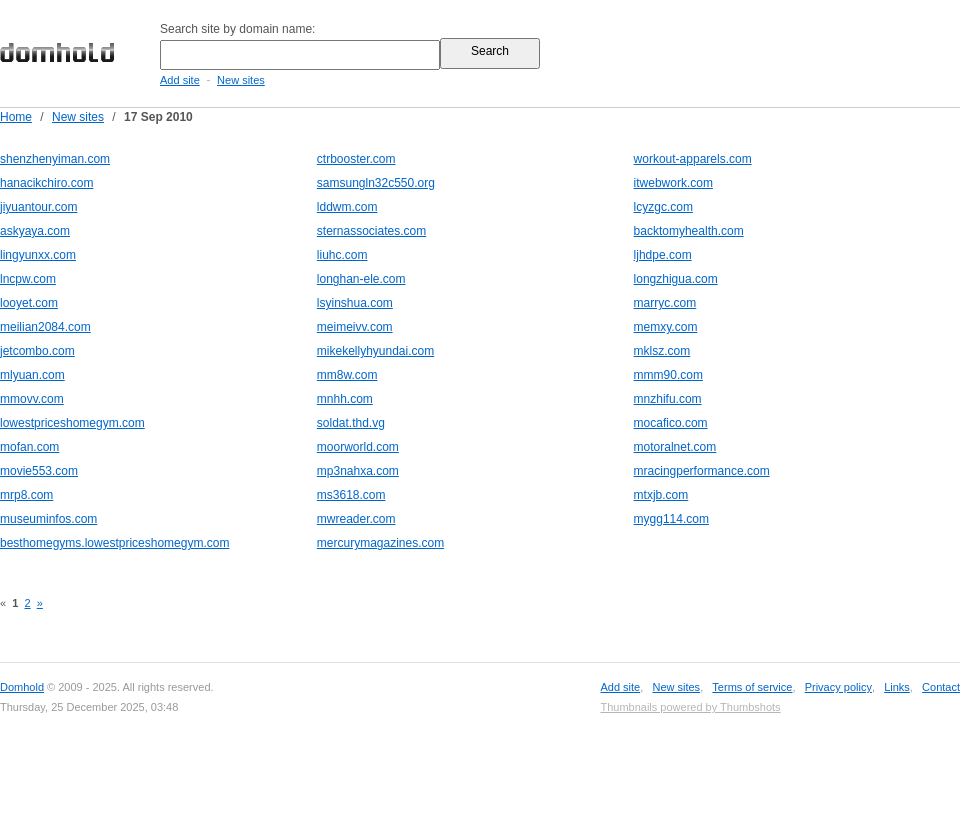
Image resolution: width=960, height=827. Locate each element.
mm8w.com (347, 375)
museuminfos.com (48, 519)
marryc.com (665, 303)
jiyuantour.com (38, 207)
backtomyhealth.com (689, 231)
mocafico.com (671, 423)
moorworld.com (358, 447)
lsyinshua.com (355, 303)
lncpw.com (28, 279)
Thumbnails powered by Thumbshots (690, 707)
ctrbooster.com (356, 159)
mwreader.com (356, 519)
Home (16, 117)
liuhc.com (342, 255)
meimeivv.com (355, 327)
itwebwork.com (673, 183)
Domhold (22, 687)
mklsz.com (662, 351)
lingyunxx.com (38, 255)
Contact (941, 687)
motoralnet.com (675, 447)
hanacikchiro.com (46, 183)
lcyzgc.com (663, 207)
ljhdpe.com (663, 255)
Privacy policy (838, 687)
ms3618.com (351, 495)
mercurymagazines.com (380, 543)
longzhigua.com (676, 279)
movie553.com (39, 471)
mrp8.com (26, 495)
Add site (180, 80)
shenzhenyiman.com (55, 159)
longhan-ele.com (361, 279)
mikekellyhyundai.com (375, 351)
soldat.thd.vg (351, 423)
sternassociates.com (371, 231)
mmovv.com (32, 399)
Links (897, 687)
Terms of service (752, 687)
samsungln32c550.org (376, 183)
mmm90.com (668, 375)
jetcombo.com (37, 351)
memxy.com (666, 327)
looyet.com (29, 303)
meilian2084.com (45, 327)
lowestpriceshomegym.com (72, 423)
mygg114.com (671, 519)
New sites (241, 80)
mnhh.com (345, 399)
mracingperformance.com (702, 471)
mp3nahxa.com (358, 471)
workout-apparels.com (693, 159)
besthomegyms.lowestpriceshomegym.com (114, 543)
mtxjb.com (661, 495)
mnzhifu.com (668, 399)
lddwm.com (347, 207)
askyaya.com (35, 231)
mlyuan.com (32, 375)
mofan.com (29, 447)
